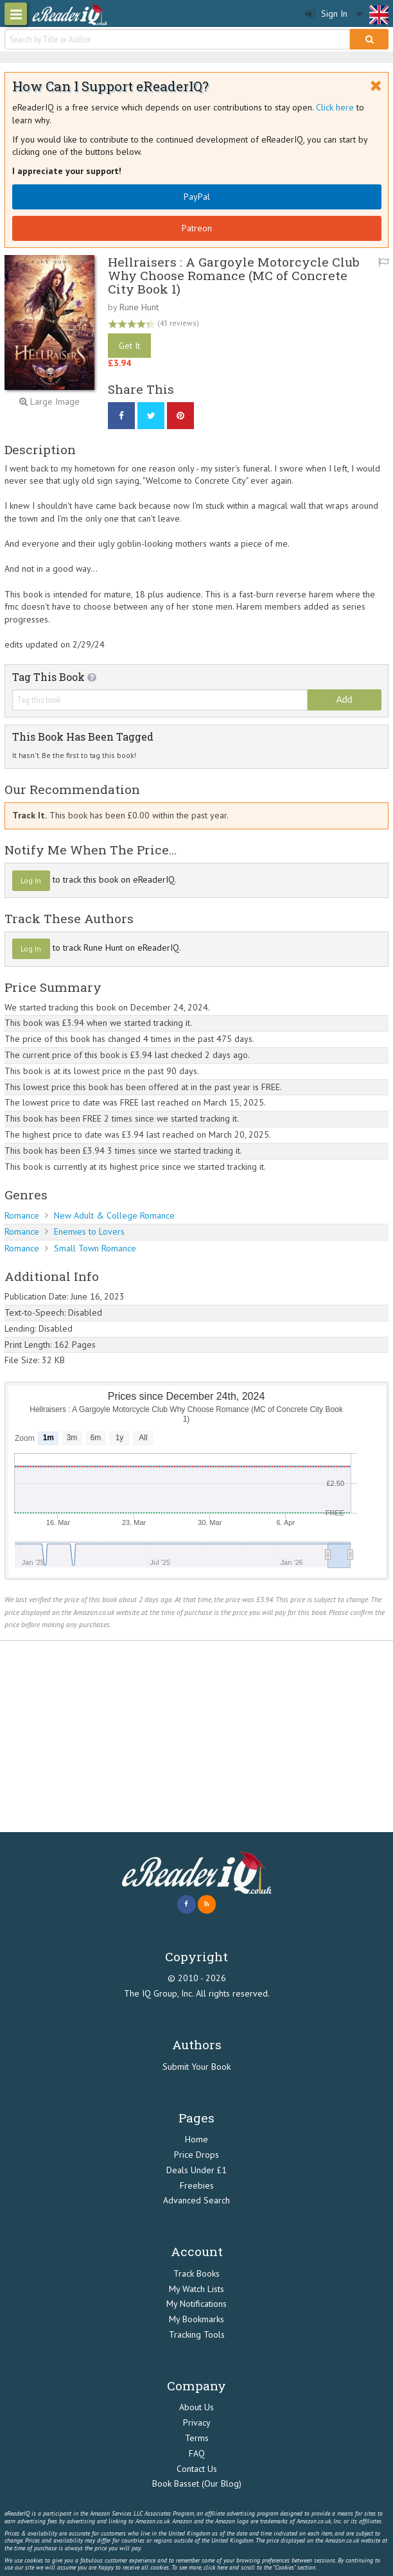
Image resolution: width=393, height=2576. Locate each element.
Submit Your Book (196, 2066)
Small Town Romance (95, 1248)
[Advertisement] (196, 1736)
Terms (197, 2438)
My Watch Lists (196, 2289)
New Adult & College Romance (114, 1215)
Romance (21, 1215)
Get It (129, 345)
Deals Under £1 (196, 2170)
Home (196, 2139)
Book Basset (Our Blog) (196, 2483)
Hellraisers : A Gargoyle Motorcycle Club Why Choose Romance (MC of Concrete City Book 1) (234, 275)
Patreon (197, 228)
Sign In (326, 14)
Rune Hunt (139, 307)
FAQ (197, 2453)
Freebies (197, 2185)
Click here (335, 107)
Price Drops (196, 2154)
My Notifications (196, 2303)
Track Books (196, 2273)
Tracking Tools (197, 2334)
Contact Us (197, 2469)
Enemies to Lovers (89, 1231)
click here (215, 2567)
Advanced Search (196, 2200)
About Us (196, 2407)
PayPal (197, 196)
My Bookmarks (196, 2319)
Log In (31, 880)
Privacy (197, 2422)
